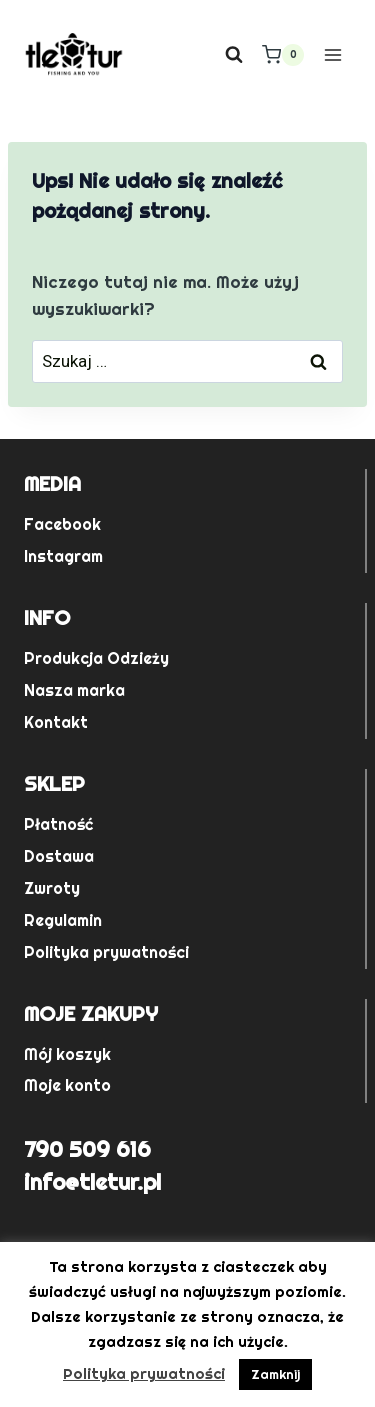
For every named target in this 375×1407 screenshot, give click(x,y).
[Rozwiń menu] (332, 54)
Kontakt (56, 722)
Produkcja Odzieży (96, 658)
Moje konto (67, 1085)
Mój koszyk (67, 1054)
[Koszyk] (283, 55)
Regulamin (63, 920)
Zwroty (52, 888)
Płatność (58, 824)
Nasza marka (74, 690)
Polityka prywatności (106, 952)
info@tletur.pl (92, 1182)
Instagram (63, 556)
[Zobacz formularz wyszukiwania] (234, 55)
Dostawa (59, 856)
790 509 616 (87, 1149)
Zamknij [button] (275, 1374)
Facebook (62, 524)
